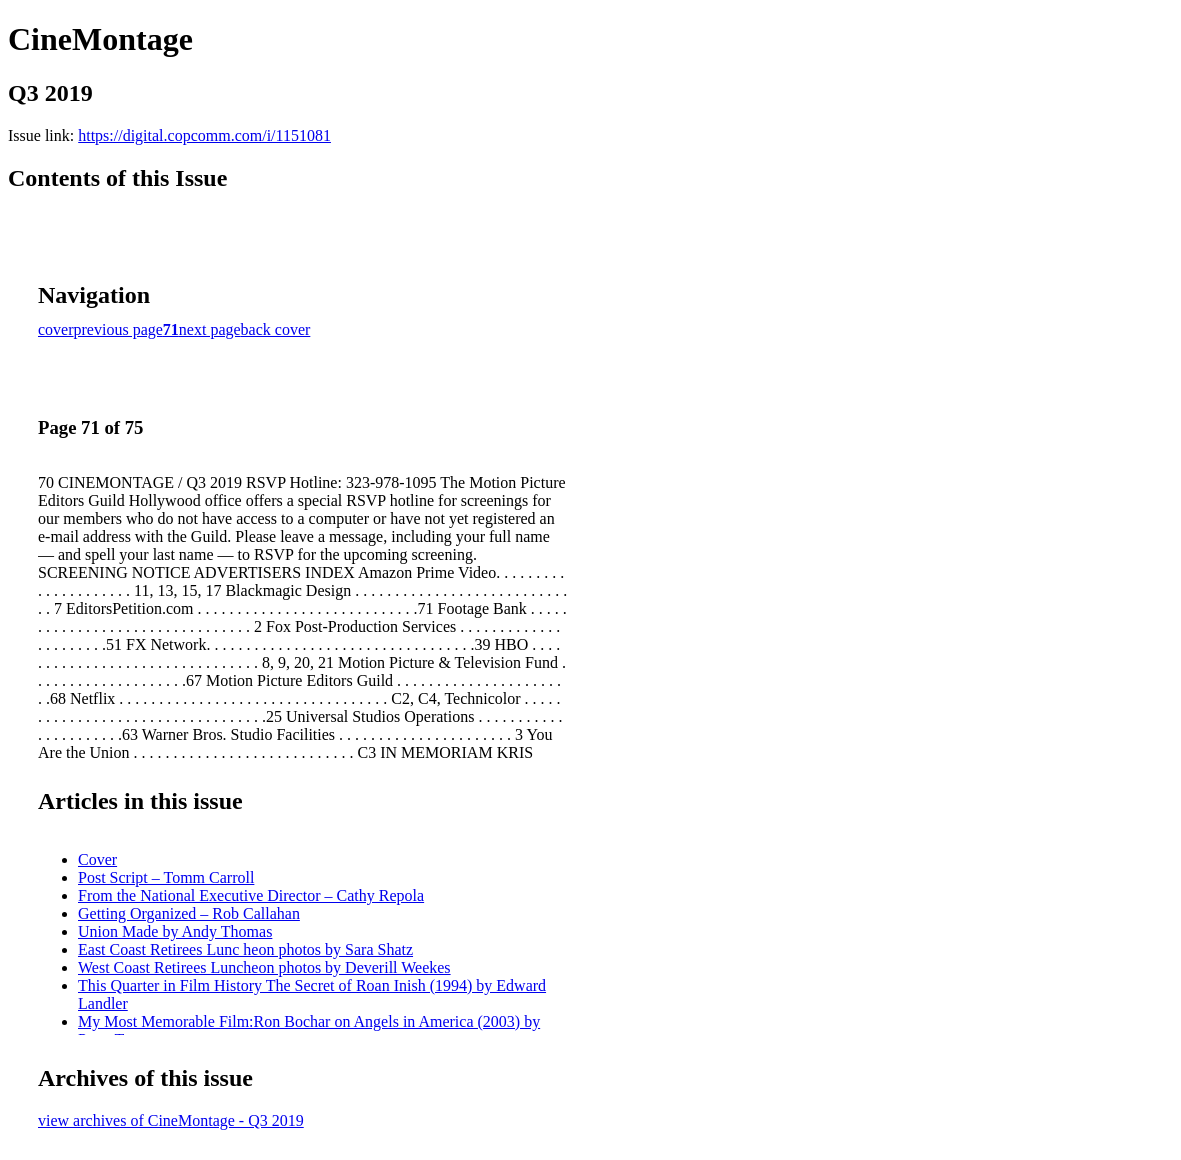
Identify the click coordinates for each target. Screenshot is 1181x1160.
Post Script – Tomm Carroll (166, 877)
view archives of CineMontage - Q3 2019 (171, 1120)
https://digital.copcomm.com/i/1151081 (204, 135)
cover (56, 329)
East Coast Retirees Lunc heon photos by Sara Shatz (245, 949)
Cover (97, 859)
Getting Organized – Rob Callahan (189, 913)
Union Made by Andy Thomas (175, 931)
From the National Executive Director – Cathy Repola (251, 895)
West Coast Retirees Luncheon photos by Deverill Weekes (264, 967)
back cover (276, 329)
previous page (118, 329)
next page (210, 329)
